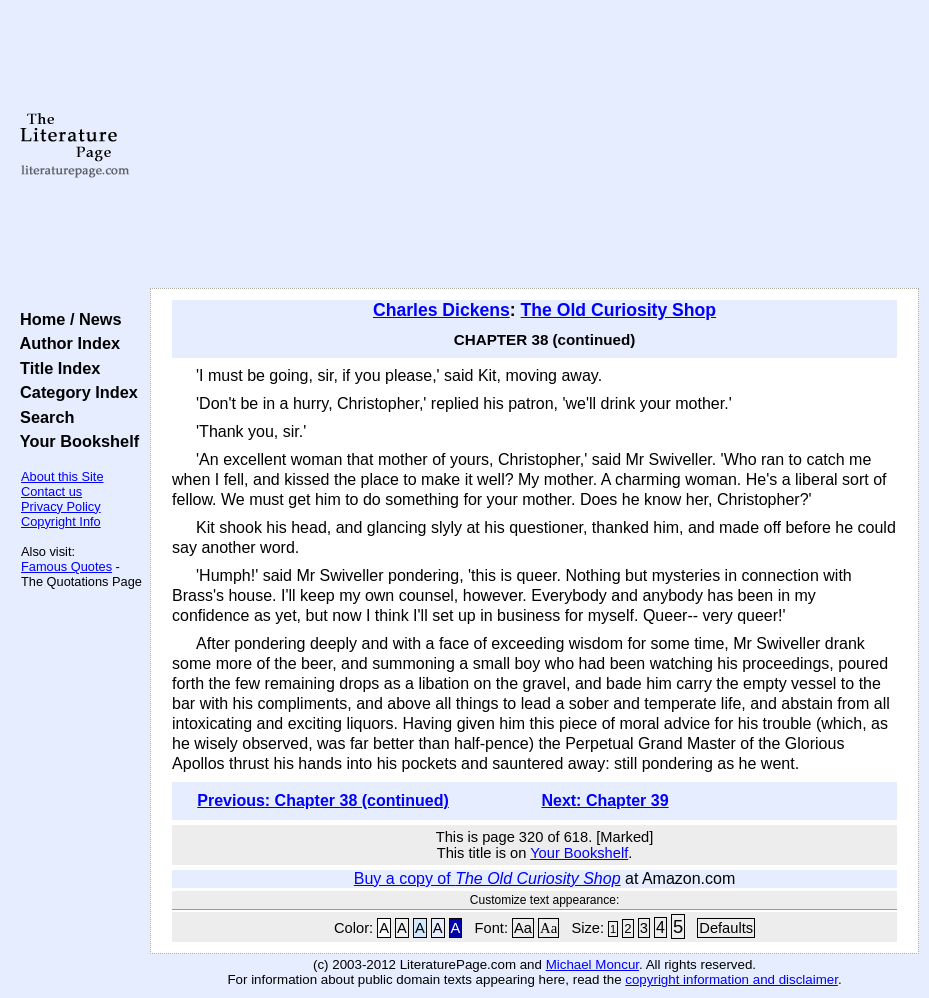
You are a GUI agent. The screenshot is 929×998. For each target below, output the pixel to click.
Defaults (726, 928)
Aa (523, 928)
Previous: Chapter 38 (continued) (323, 800)
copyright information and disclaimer (731, 979)
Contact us (51, 491)
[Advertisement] (534, 145)
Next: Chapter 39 (604, 800)
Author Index (65, 343)
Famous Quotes (66, 566)
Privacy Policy (61, 506)
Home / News (66, 319)
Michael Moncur (592, 964)
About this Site (62, 476)
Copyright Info (61, 521)
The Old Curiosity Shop (619, 310)
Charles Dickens (441, 310)
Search (42, 417)
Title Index (55, 368)
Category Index (74, 392)
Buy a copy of (487, 878)
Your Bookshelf (75, 441)
